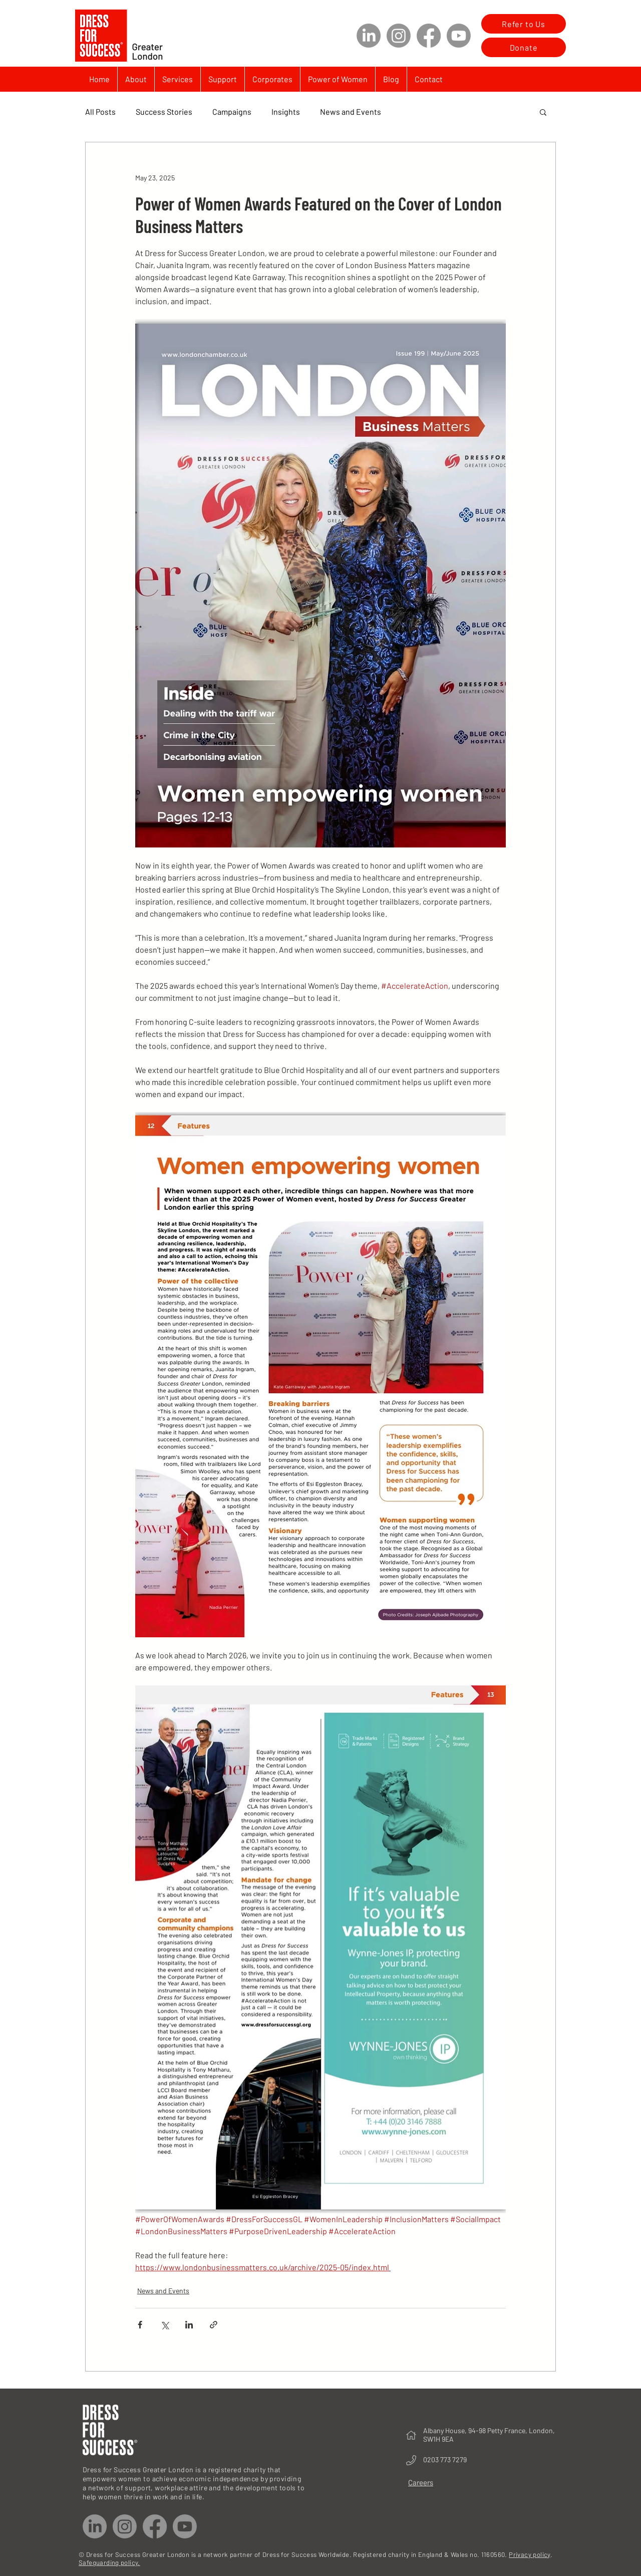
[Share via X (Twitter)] (164, 2324)
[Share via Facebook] (140, 2324)
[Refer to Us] (523, 24)
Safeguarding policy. (109, 2562)
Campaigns (231, 111)
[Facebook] (429, 36)
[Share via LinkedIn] (189, 2324)
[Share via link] (213, 2324)
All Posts (100, 111)
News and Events (350, 111)
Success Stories (164, 111)
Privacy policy (529, 2554)
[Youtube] (459, 36)
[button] (543, 112)
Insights (285, 111)
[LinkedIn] (369, 36)
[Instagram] (399, 36)
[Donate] (523, 47)
